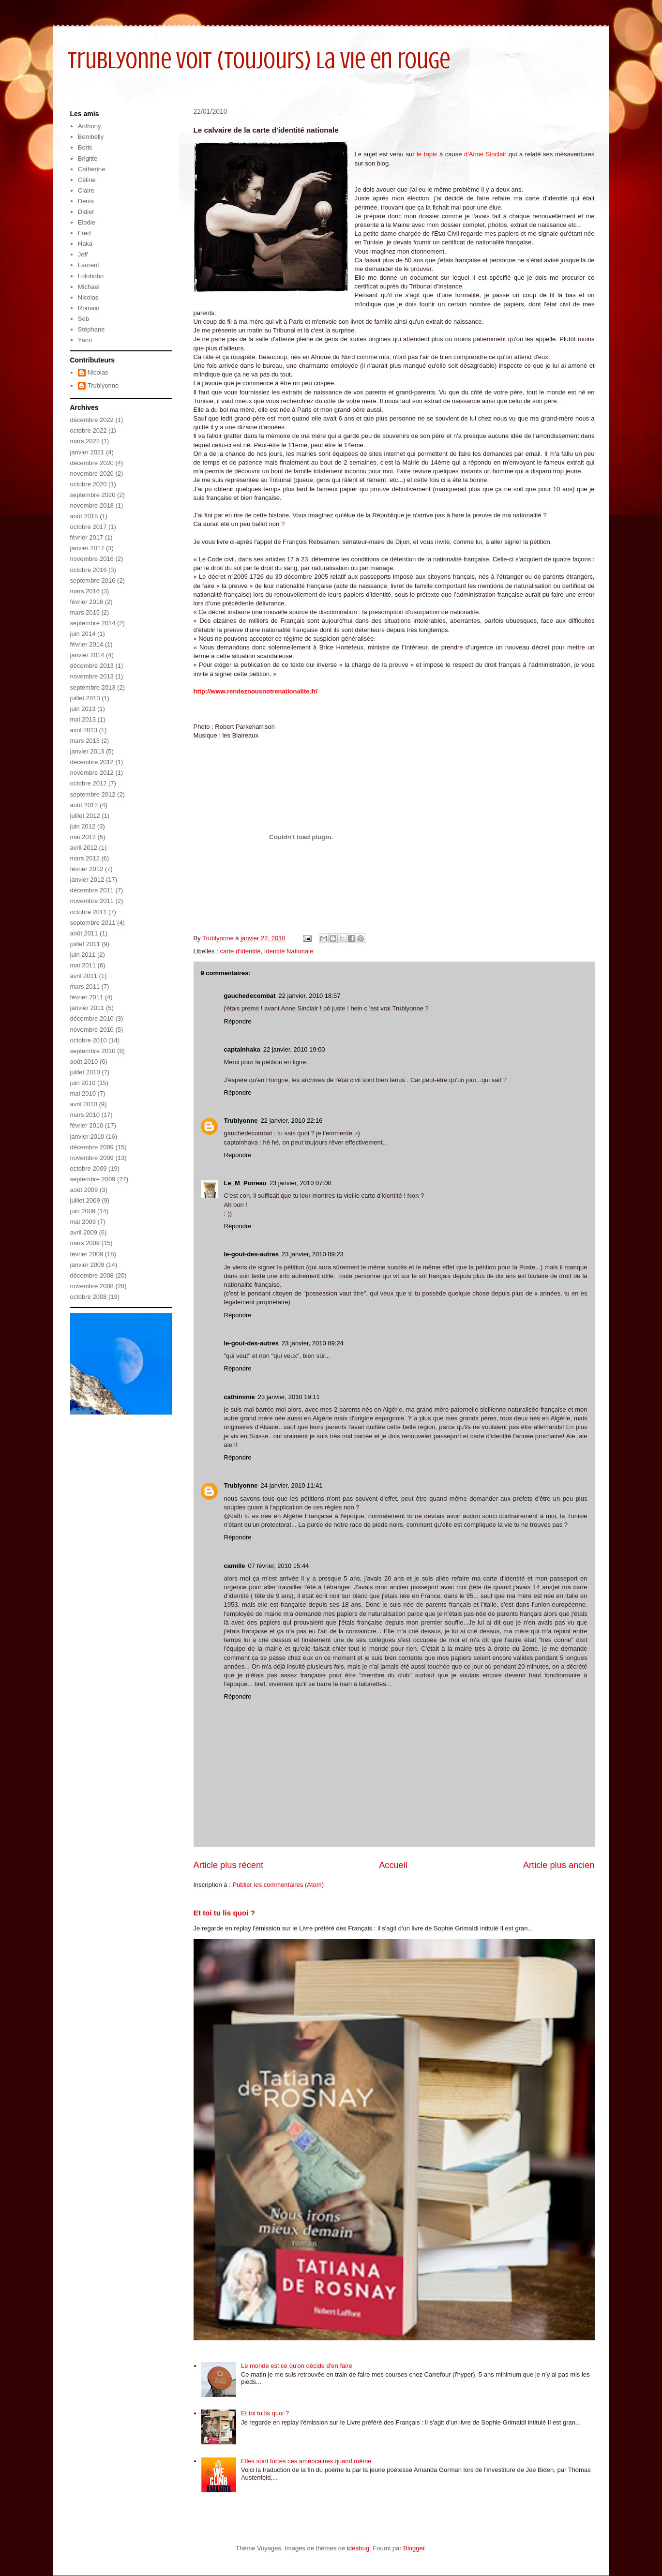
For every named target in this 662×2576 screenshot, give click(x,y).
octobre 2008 (88, 1296)
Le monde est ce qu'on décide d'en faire (296, 2365)
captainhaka (242, 1049)
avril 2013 (83, 730)
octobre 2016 (88, 569)
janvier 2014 (87, 655)
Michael (89, 286)
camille (234, 1565)
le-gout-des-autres (251, 1254)
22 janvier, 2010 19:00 (294, 1049)
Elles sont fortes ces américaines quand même (306, 2461)
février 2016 (87, 601)
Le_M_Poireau (245, 1183)
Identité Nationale (288, 951)
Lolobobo (91, 276)
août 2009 (84, 1189)
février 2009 (87, 1254)
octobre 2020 (88, 484)
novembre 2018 (92, 505)
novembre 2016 (92, 558)
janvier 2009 (87, 1264)
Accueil (393, 1865)
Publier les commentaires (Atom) (278, 1884)
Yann (85, 340)
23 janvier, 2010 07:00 (300, 1183)
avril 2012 (83, 847)
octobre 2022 (88, 430)
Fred (84, 233)
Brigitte (87, 158)
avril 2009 (83, 1232)
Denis (86, 201)
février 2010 (87, 1125)
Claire (86, 190)
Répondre (238, 1021)
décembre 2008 (92, 1275)
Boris (85, 147)
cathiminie (239, 1397)
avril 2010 (83, 1104)
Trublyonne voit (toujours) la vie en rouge (259, 60)
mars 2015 (85, 612)
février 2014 (87, 644)
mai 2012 (83, 837)
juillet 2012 (85, 815)
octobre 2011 (88, 912)
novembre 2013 (92, 676)
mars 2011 (85, 986)
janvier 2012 (87, 879)
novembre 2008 (92, 1286)
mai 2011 (83, 965)
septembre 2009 (93, 1179)
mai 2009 (83, 1221)
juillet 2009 (85, 1200)
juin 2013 (83, 708)
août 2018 (84, 516)
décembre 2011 (92, 890)
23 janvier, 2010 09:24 (313, 1343)
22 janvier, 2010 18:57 (309, 995)
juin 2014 (83, 633)
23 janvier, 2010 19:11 (289, 1397)
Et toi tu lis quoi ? (225, 1913)
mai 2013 (83, 719)
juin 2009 (83, 1211)
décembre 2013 (92, 665)
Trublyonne (241, 1120)
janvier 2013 (87, 751)
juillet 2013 (85, 698)
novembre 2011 (92, 900)
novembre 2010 (92, 1029)
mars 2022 (85, 441)
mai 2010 (83, 1093)
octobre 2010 (88, 1040)
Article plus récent (229, 1865)
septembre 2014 (93, 623)
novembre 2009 (92, 1157)
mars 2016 (85, 591)
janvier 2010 (87, 1136)
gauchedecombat (250, 995)
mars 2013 (85, 740)
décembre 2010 (92, 1018)
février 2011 (87, 997)
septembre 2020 (93, 494)
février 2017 (87, 537)
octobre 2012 (88, 783)
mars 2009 (85, 1243)
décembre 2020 (92, 463)
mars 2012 (85, 858)
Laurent (88, 265)
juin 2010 (83, 1082)
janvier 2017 (87, 548)
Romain (89, 308)
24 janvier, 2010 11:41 (292, 1485)
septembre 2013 (93, 687)
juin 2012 (83, 826)
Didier (86, 211)
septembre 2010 (93, 1051)
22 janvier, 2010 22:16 (292, 1120)
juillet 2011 (85, 944)
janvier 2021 (87, 452)
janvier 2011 (87, 1007)
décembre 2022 (92, 419)
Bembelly (91, 136)
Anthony (89, 126)
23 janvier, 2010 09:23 (313, 1254)
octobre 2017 (88, 526)
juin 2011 (83, 954)
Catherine (91, 169)
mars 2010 (85, 1114)
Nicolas (88, 297)
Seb (83, 318)
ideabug (358, 2548)
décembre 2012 (92, 762)
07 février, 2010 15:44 (278, 1565)
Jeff (83, 254)
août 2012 (84, 805)
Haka (85, 243)
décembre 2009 (92, 1147)
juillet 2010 (85, 1072)
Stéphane (91, 329)
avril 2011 (83, 975)
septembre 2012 (93, 794)
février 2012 (87, 869)
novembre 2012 (92, 772)
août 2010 (84, 1061)
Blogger (413, 2548)
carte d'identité (240, 951)
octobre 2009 (88, 1168)
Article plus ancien (559, 1865)
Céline (87, 179)
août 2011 (84, 933)
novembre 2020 (92, 473)
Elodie (86, 222)
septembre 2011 (93, 922)
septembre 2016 (93, 580)
